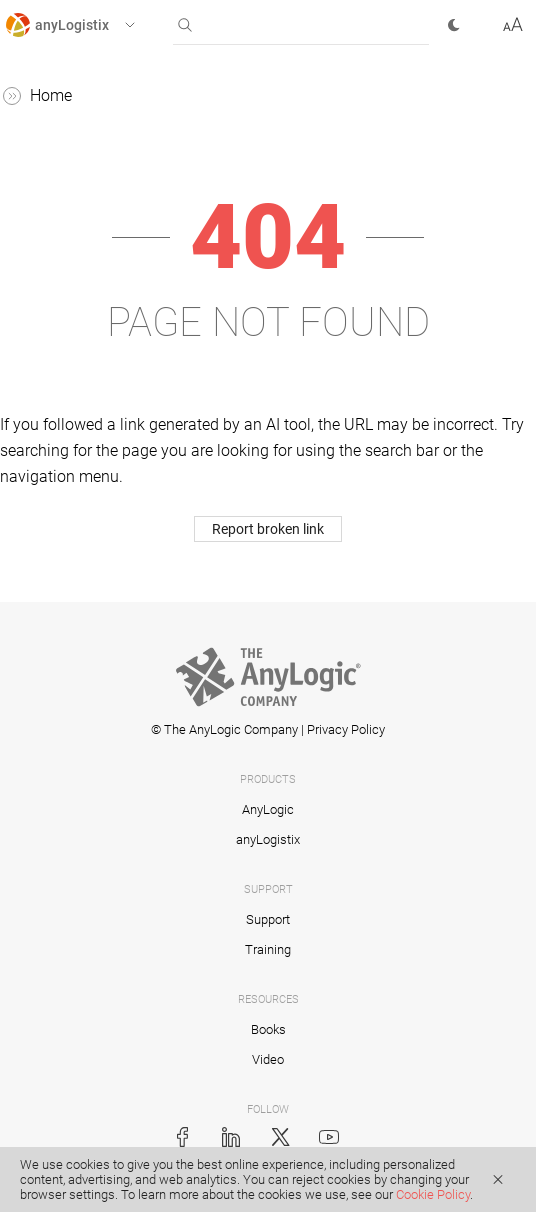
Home (51, 95)
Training (268, 949)
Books (268, 1029)
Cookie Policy (433, 1194)
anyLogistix (268, 839)
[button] (88, 25)
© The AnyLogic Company (224, 729)
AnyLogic (268, 809)
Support (268, 919)
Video (268, 1059)
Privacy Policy (346, 729)
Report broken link (268, 529)
